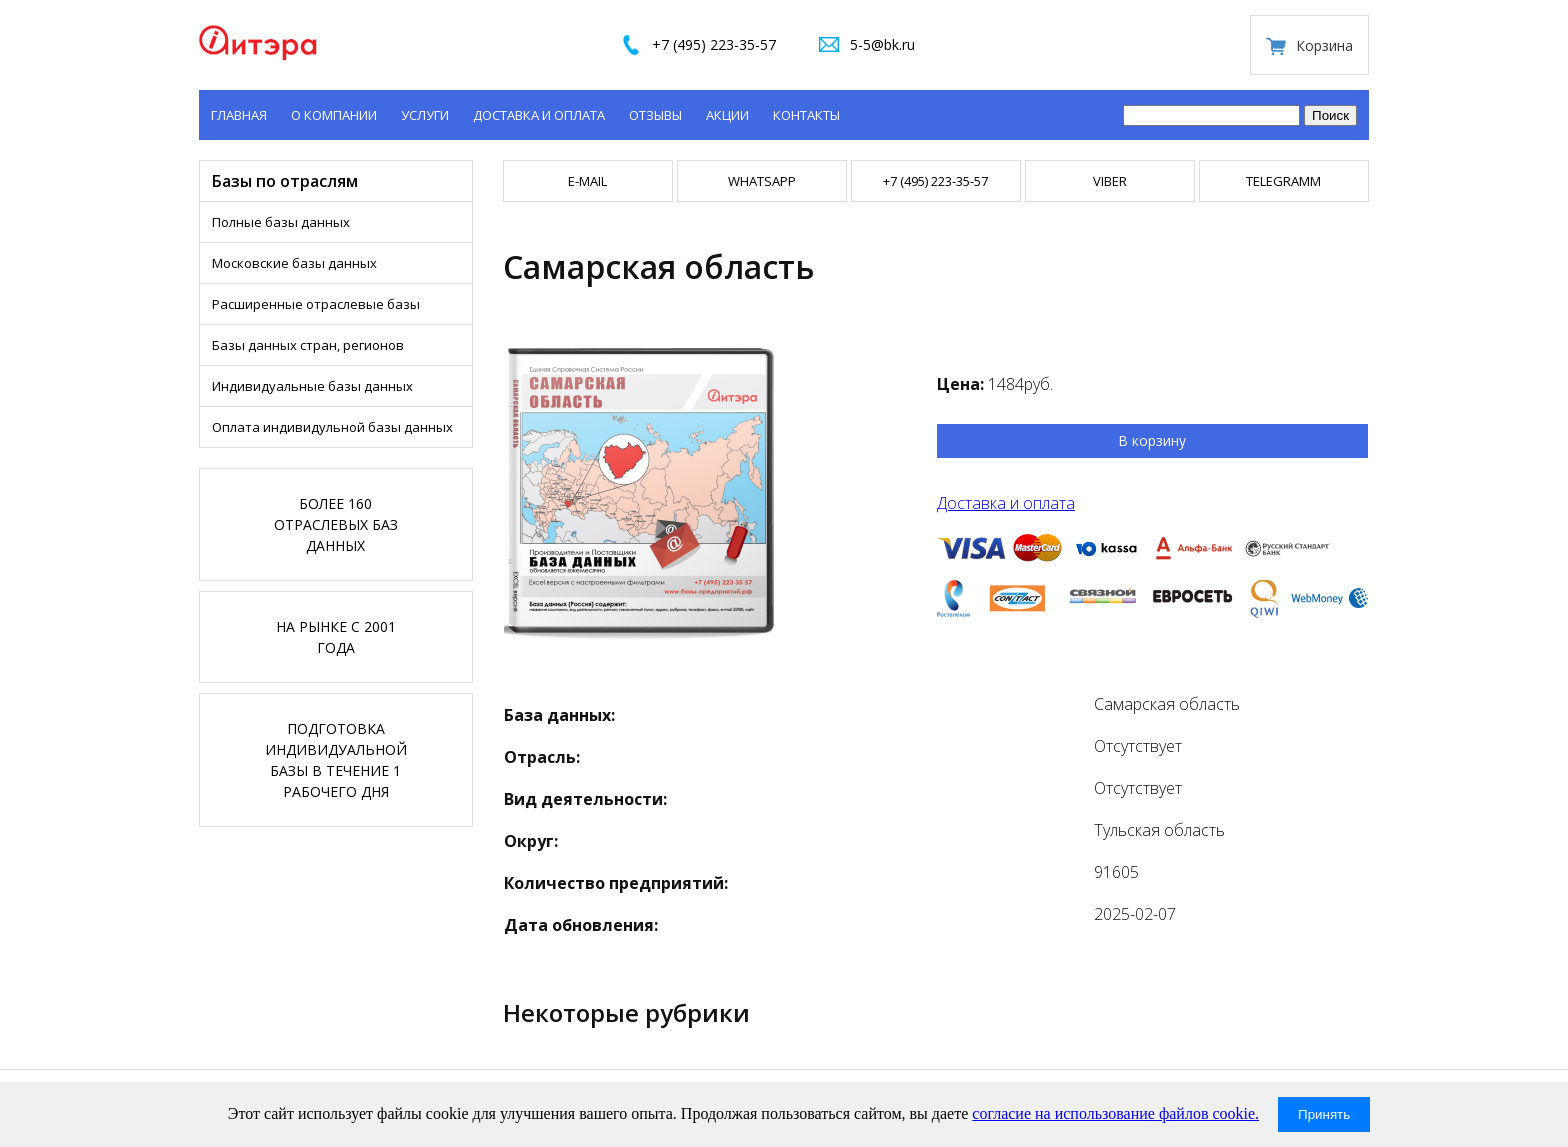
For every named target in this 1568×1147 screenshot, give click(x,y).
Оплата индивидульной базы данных (332, 427)
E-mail (587, 181)
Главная (239, 115)
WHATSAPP (762, 181)
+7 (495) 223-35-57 (714, 44)
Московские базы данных (294, 263)
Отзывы (655, 115)
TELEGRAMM (1283, 181)
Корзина (1324, 45)
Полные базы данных (281, 222)
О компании (334, 115)
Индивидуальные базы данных (312, 386)
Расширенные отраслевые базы (316, 304)
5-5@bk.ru (882, 44)
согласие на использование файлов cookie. (1115, 1113)
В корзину (1152, 440)
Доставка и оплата (539, 115)
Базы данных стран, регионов (308, 345)
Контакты (806, 115)
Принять (1324, 1114)
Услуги (425, 115)
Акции (727, 115)
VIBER (1110, 181)
